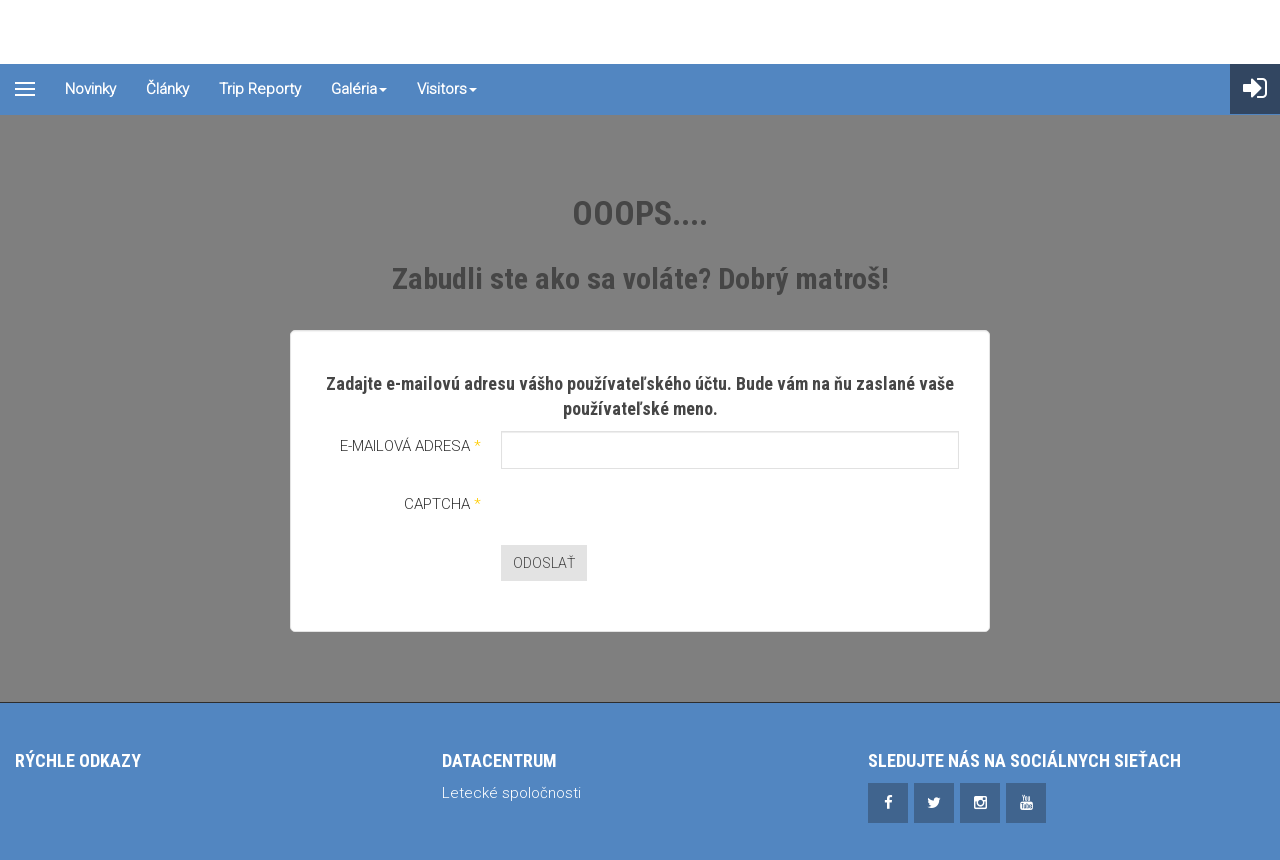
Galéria (359, 89)
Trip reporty (260, 89)
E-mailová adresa (410, 446)
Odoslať (544, 563)
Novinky (90, 89)
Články (167, 89)
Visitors (447, 89)
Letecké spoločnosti (511, 793)
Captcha (442, 504)
